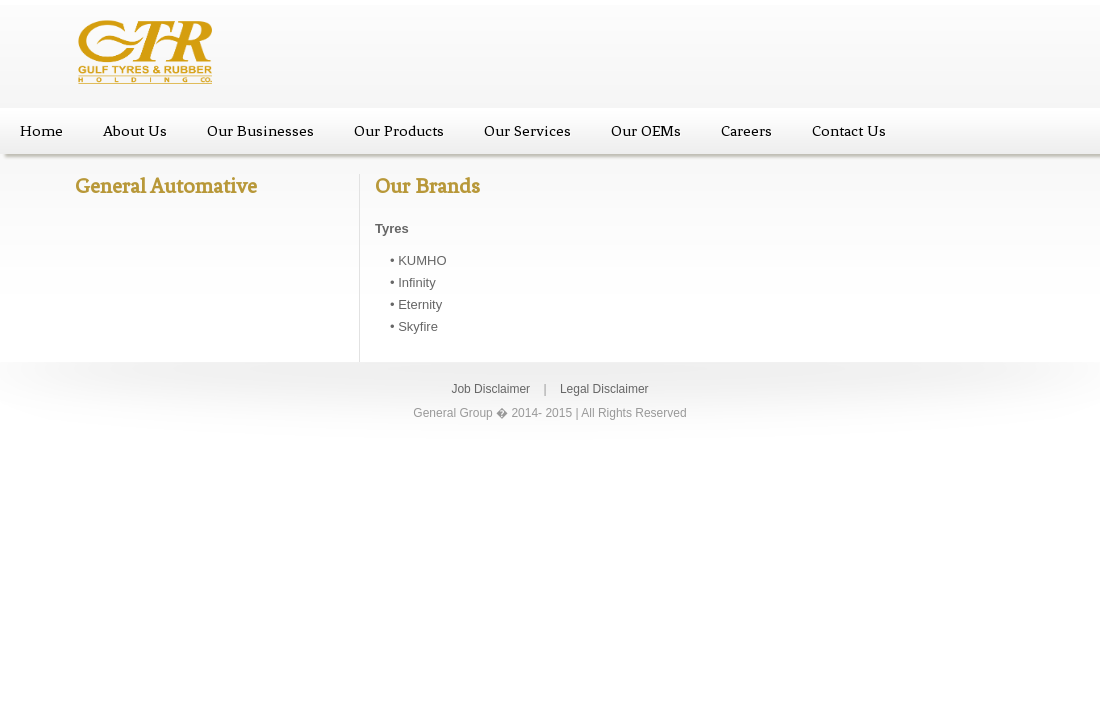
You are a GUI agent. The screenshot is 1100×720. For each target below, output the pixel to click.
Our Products (399, 131)
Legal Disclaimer (604, 389)
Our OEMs (646, 131)
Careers (746, 131)
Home (41, 131)
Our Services (527, 131)
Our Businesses (260, 131)
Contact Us (849, 131)
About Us (135, 131)
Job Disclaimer (490, 389)
